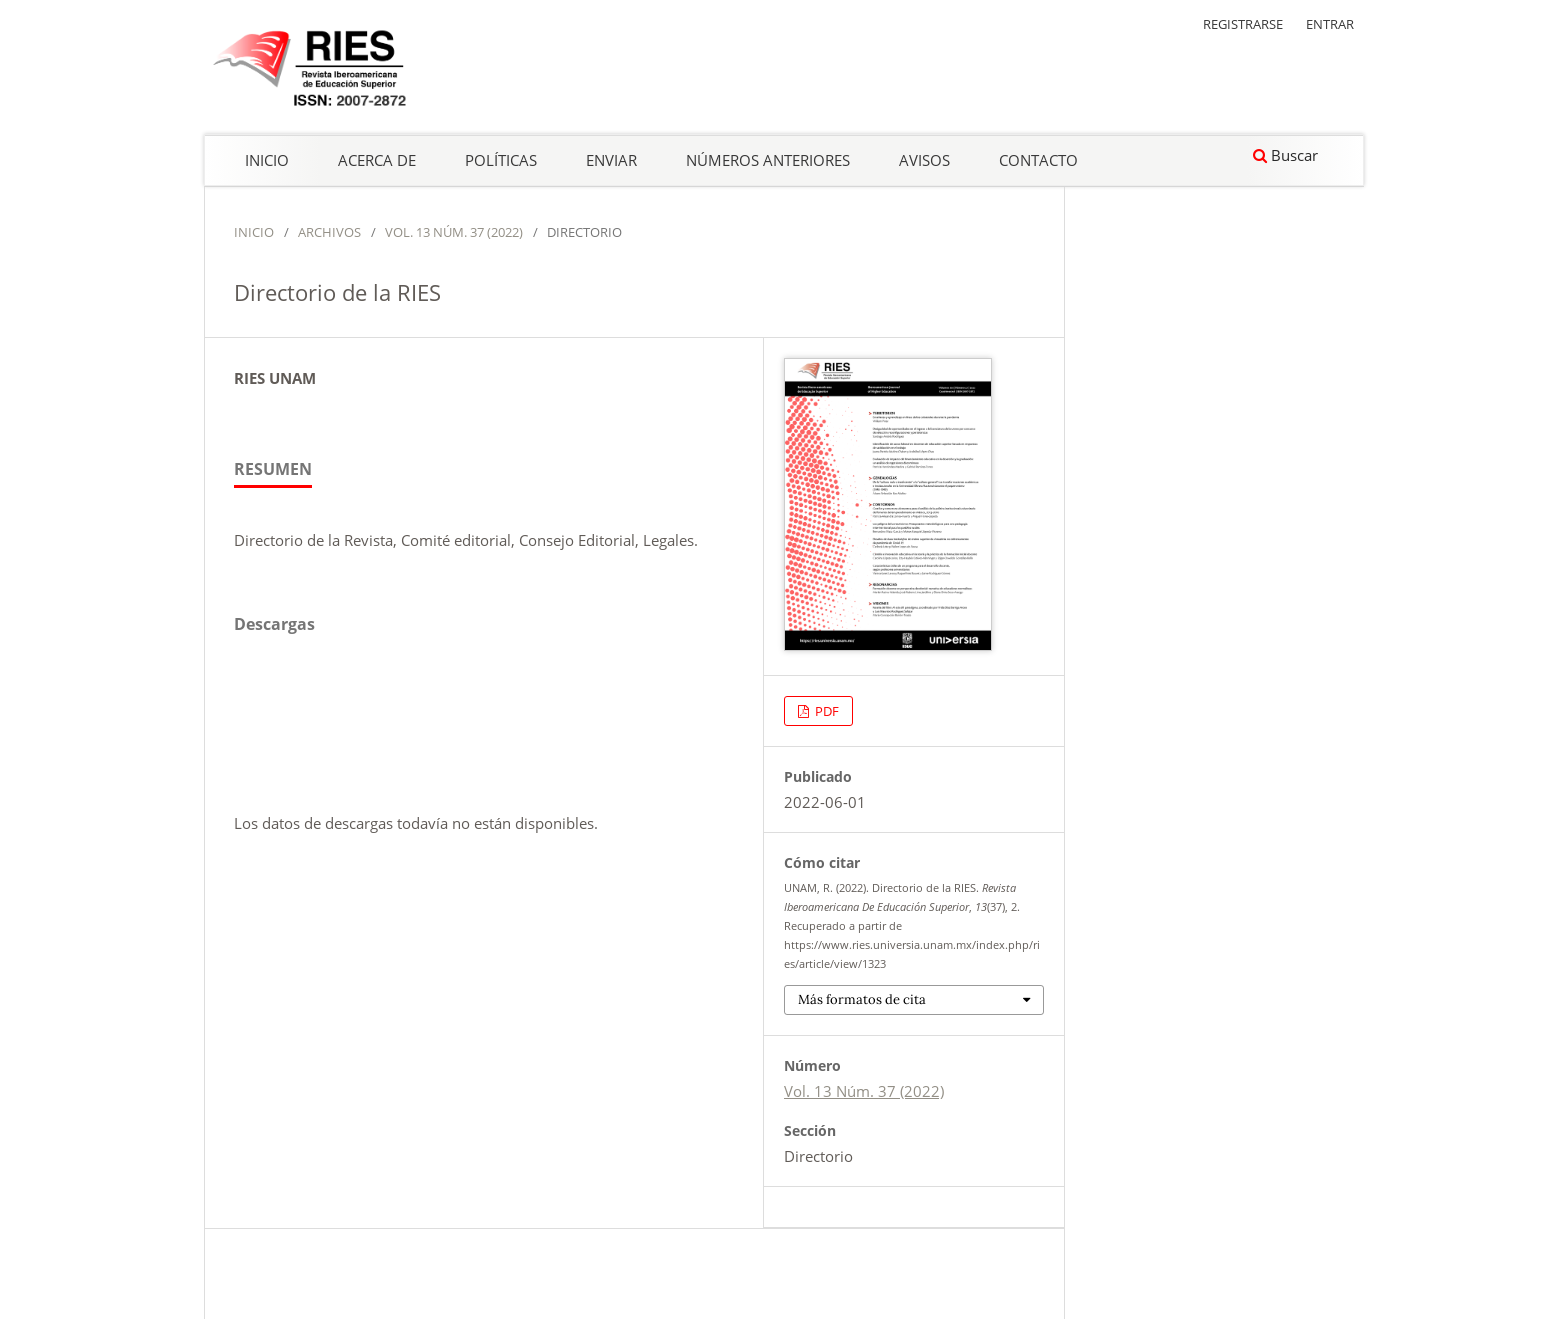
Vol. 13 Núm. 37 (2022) (454, 232)
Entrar (1330, 24)
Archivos (329, 232)
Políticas (501, 160)
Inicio (267, 160)
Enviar (611, 160)
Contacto (1038, 160)
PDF (825, 711)
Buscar (1285, 155)
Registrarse (1243, 24)
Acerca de (377, 160)
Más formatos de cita (862, 999)
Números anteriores (768, 160)
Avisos (924, 160)
